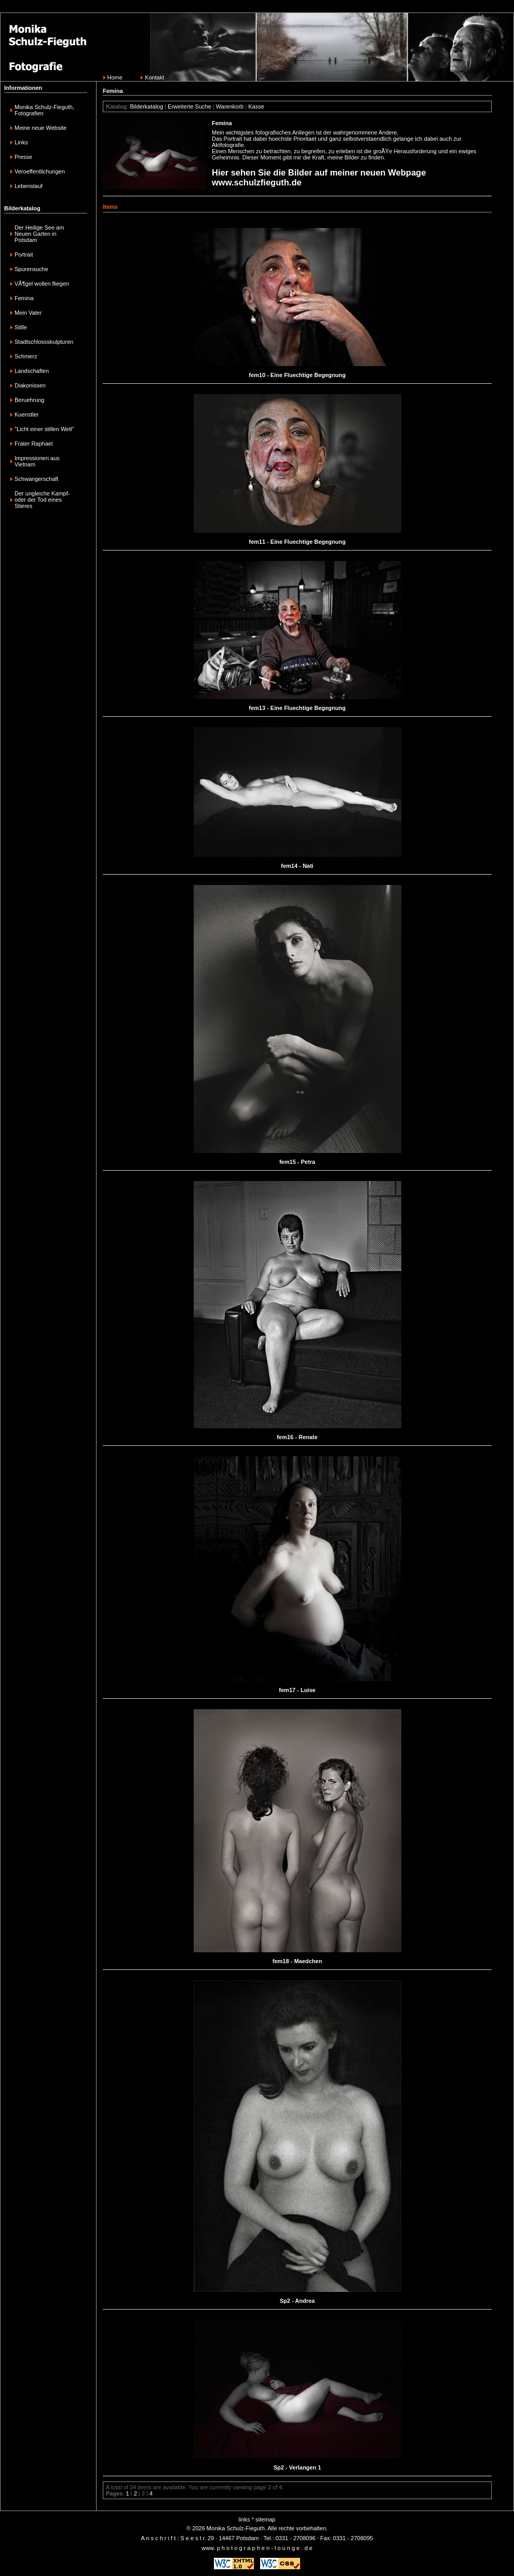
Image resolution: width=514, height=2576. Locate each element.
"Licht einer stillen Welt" (44, 429)
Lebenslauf (29, 186)
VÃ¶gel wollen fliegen (42, 283)
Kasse (256, 106)
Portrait (24, 254)
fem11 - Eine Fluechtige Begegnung (297, 542)
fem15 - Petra (297, 1162)
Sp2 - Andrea (297, 2301)
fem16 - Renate (297, 1437)
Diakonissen (30, 385)
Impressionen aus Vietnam (37, 461)
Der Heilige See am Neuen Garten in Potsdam (39, 233)
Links (21, 142)
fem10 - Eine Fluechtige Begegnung (297, 375)
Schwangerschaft (36, 479)
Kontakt (154, 77)
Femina (24, 298)
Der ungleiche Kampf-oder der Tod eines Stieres (42, 499)
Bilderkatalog (146, 106)
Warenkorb (230, 106)
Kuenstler (26, 414)
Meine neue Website (40, 128)
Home (115, 77)
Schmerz (26, 356)
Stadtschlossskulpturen (44, 342)
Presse (23, 157)
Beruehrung (30, 400)
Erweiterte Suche (189, 106)
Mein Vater (28, 313)
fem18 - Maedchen (297, 1961)
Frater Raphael (33, 443)
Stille (21, 327)
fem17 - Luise (297, 1690)
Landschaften (32, 371)
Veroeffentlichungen (40, 171)
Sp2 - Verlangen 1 (297, 2467)
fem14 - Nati (297, 866)
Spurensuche (31, 269)
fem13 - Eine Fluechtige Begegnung (297, 708)
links (244, 2519)
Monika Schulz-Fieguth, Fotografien (44, 110)
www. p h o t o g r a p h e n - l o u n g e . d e (256, 2548)
